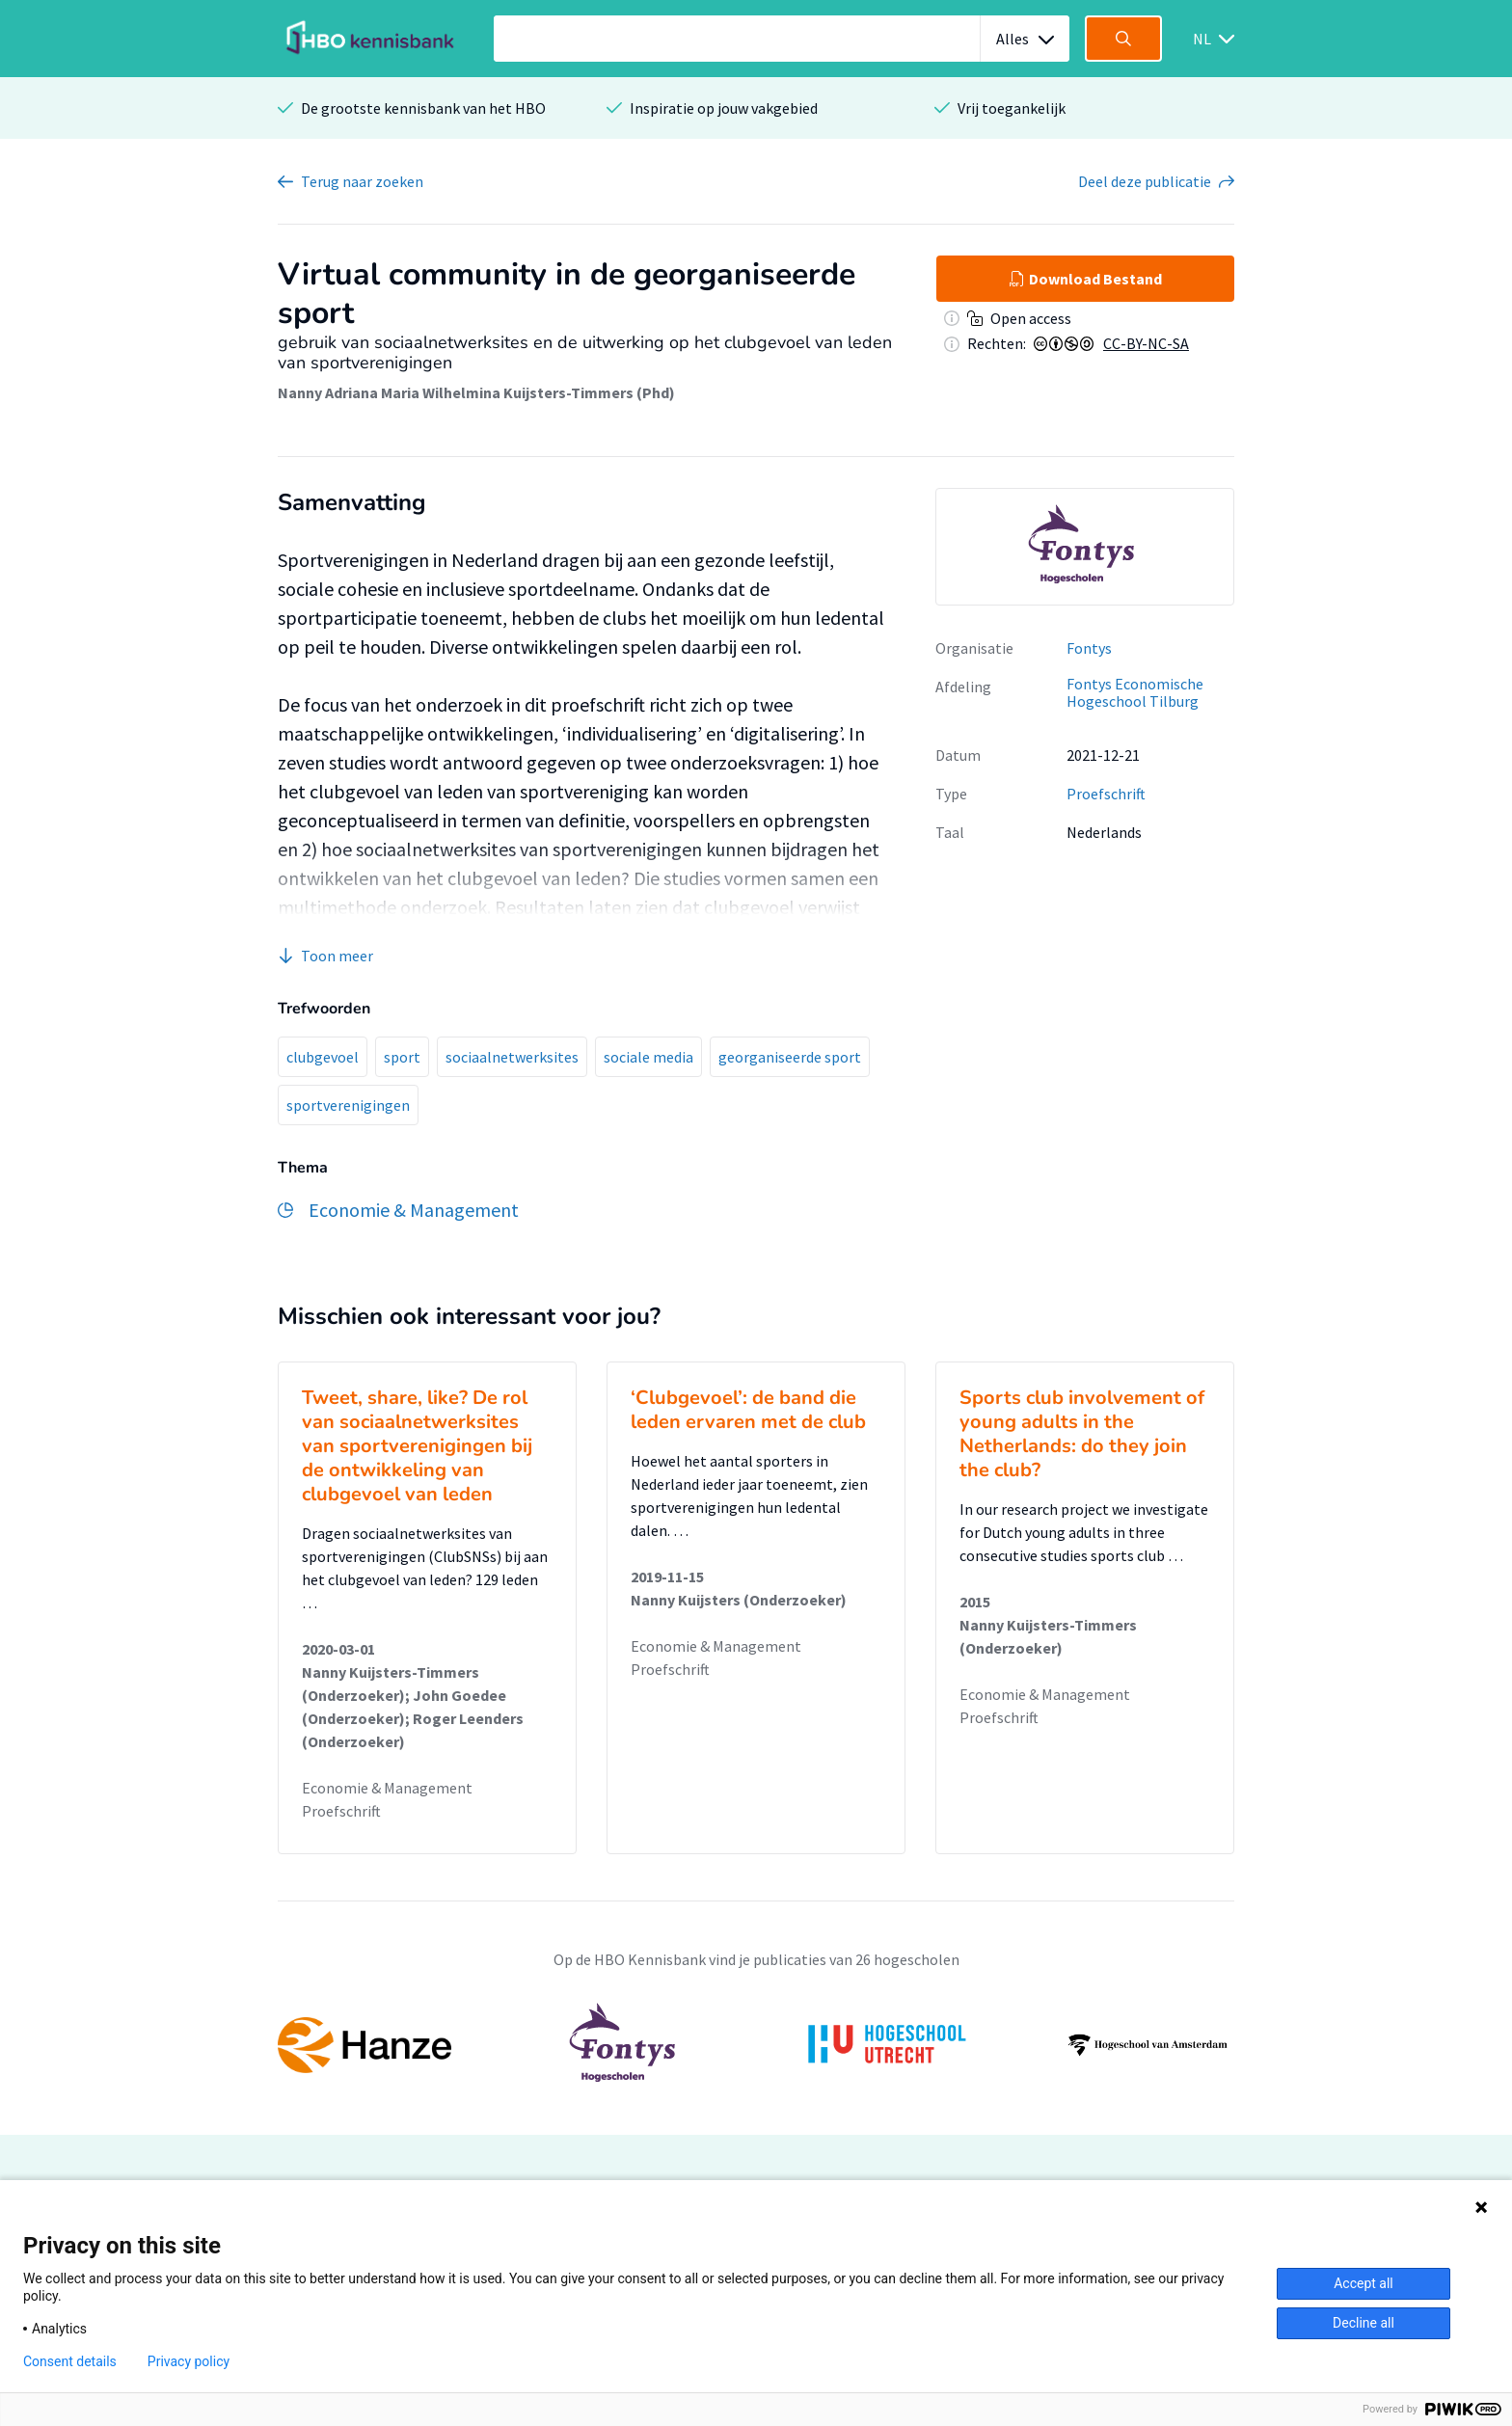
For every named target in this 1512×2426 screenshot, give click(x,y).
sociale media (648, 1056)
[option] (1085, 546)
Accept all (1363, 2283)
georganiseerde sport (789, 1056)
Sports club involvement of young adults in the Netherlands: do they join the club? (1081, 1434)
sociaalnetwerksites (512, 1056)
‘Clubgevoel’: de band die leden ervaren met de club (748, 1410)
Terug (362, 181)
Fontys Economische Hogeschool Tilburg (1134, 693)
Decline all (1363, 2323)
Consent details (70, 2361)
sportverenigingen (348, 1105)
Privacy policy (189, 2361)
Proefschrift (1106, 793)
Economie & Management (387, 1787)
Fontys (1089, 648)
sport (402, 1056)
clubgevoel (322, 1056)
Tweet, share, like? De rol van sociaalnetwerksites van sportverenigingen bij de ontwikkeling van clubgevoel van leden (417, 1446)
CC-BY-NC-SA (1146, 343)
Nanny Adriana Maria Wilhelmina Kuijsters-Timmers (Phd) (476, 392)
